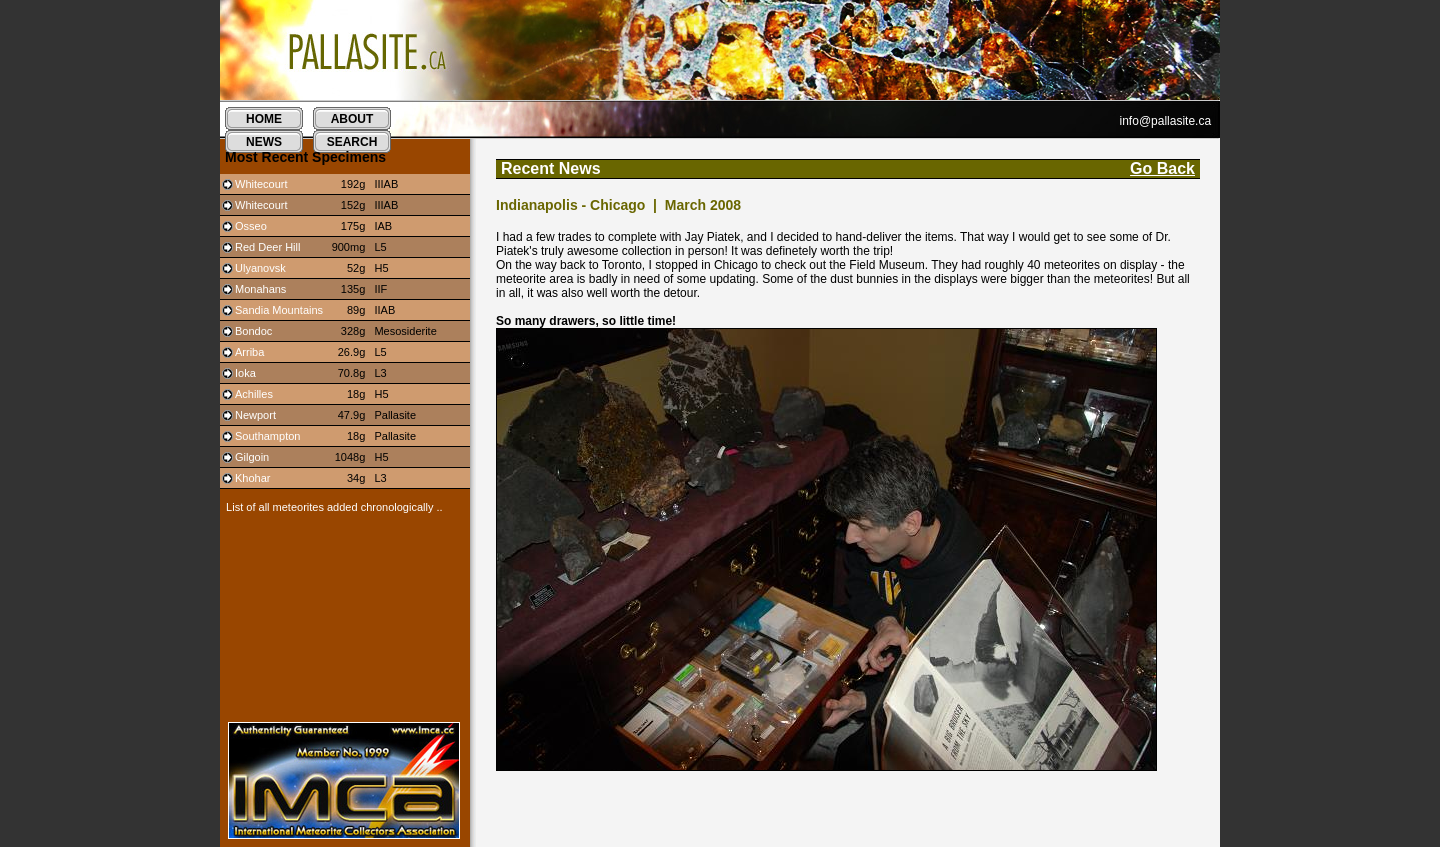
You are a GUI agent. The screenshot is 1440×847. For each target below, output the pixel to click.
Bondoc (253, 331)
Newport (255, 415)
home (264, 119)
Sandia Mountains (279, 310)
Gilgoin (252, 457)
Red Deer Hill (267, 247)
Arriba (249, 352)
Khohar (252, 478)
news (264, 142)
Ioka (245, 373)
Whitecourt (261, 184)
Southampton (267, 436)
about (352, 119)
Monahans (260, 289)
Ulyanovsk (260, 268)
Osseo (251, 226)
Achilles (254, 394)
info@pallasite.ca (1166, 121)
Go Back (1162, 168)
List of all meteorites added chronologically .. (331, 507)
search (352, 142)
